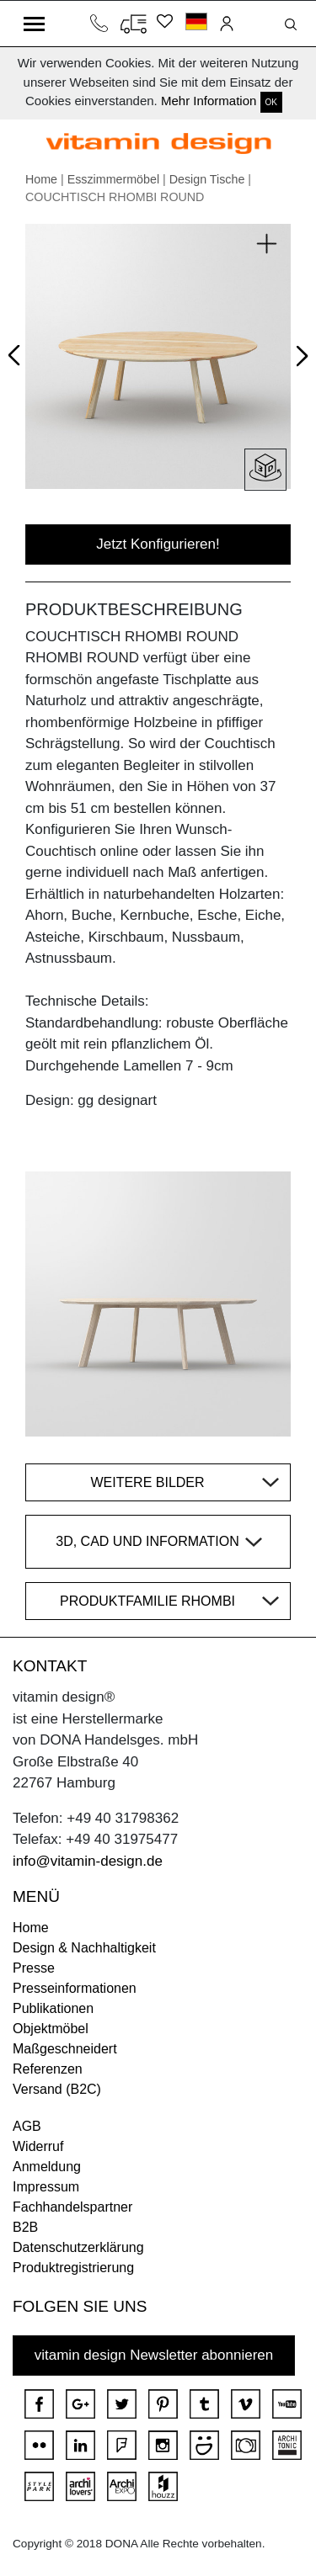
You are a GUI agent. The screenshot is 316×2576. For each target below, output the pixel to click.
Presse (34, 1968)
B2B (25, 2227)
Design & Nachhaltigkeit (84, 1948)
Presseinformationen (75, 1988)
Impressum (46, 2187)
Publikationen (53, 2008)
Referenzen (48, 2069)
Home (41, 179)
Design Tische (207, 179)
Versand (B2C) (57, 2089)
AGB (27, 2126)
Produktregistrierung (73, 2267)
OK (271, 102)
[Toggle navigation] (34, 23)
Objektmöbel (50, 2028)
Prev (18, 352)
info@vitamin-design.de (88, 1861)
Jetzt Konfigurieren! (157, 544)
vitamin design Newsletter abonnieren (154, 2355)
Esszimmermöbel (113, 179)
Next (298, 359)
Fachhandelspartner (72, 2207)
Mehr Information (208, 100)
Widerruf (38, 2146)
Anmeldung (47, 2166)
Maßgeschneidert (65, 2049)
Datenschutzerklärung (78, 2247)
